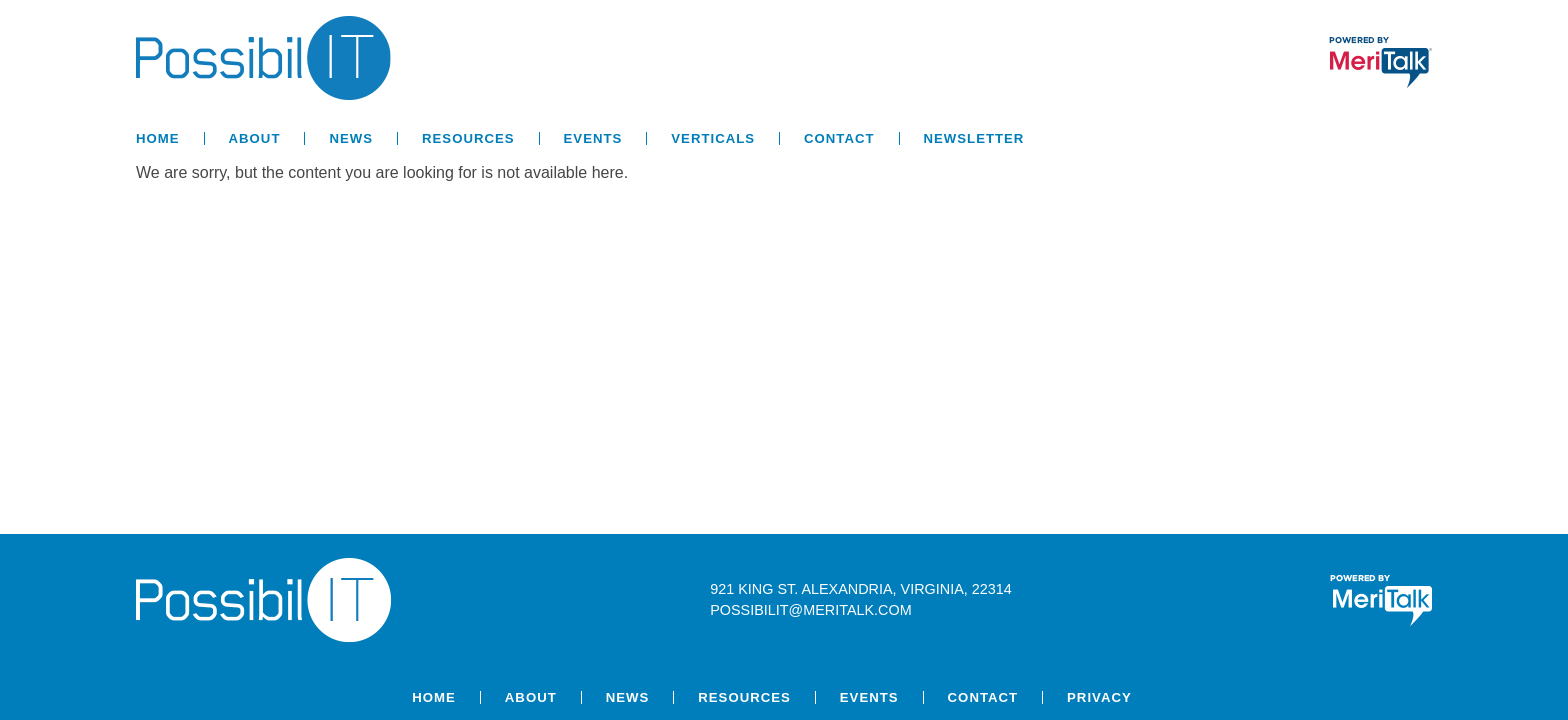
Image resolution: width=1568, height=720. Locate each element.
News (351, 138)
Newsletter (974, 138)
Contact (839, 138)
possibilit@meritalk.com (810, 610)
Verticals (713, 138)
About (255, 138)
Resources (468, 138)
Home (158, 138)
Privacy (1099, 697)
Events (593, 138)
